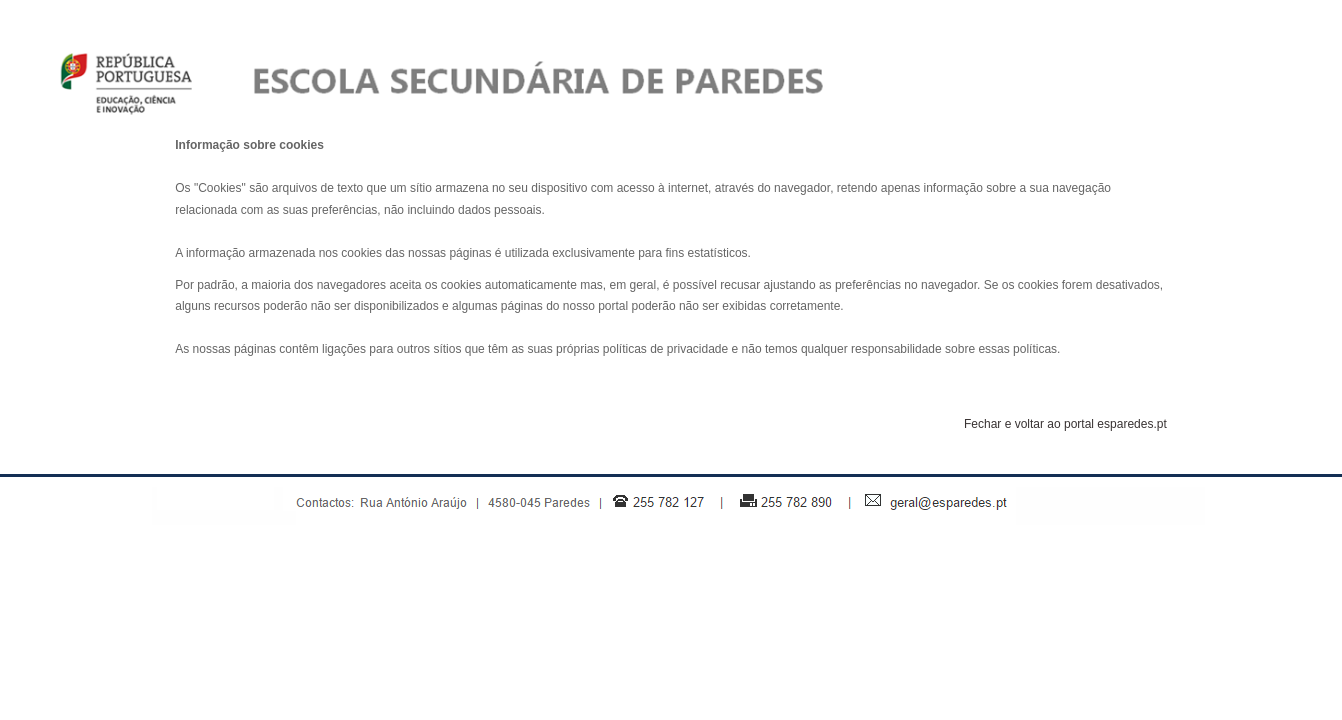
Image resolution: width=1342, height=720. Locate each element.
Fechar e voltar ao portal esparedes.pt (1065, 424)
